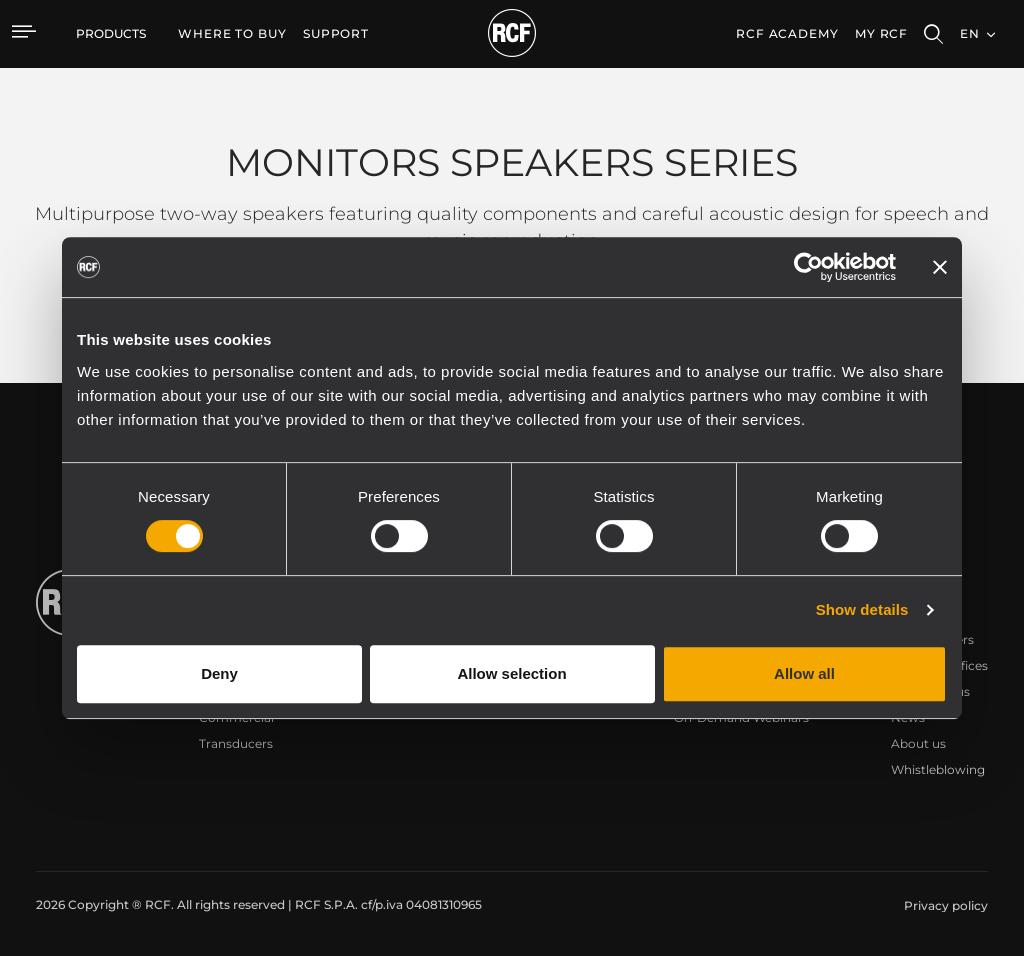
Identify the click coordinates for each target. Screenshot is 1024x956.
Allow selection (511, 673)
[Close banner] (940, 267)
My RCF (881, 33)
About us (918, 743)
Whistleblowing (938, 769)
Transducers (236, 743)
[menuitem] (232, 34)
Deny (219, 673)
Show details (862, 609)
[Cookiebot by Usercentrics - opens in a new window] (808, 267)
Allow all (804, 673)
